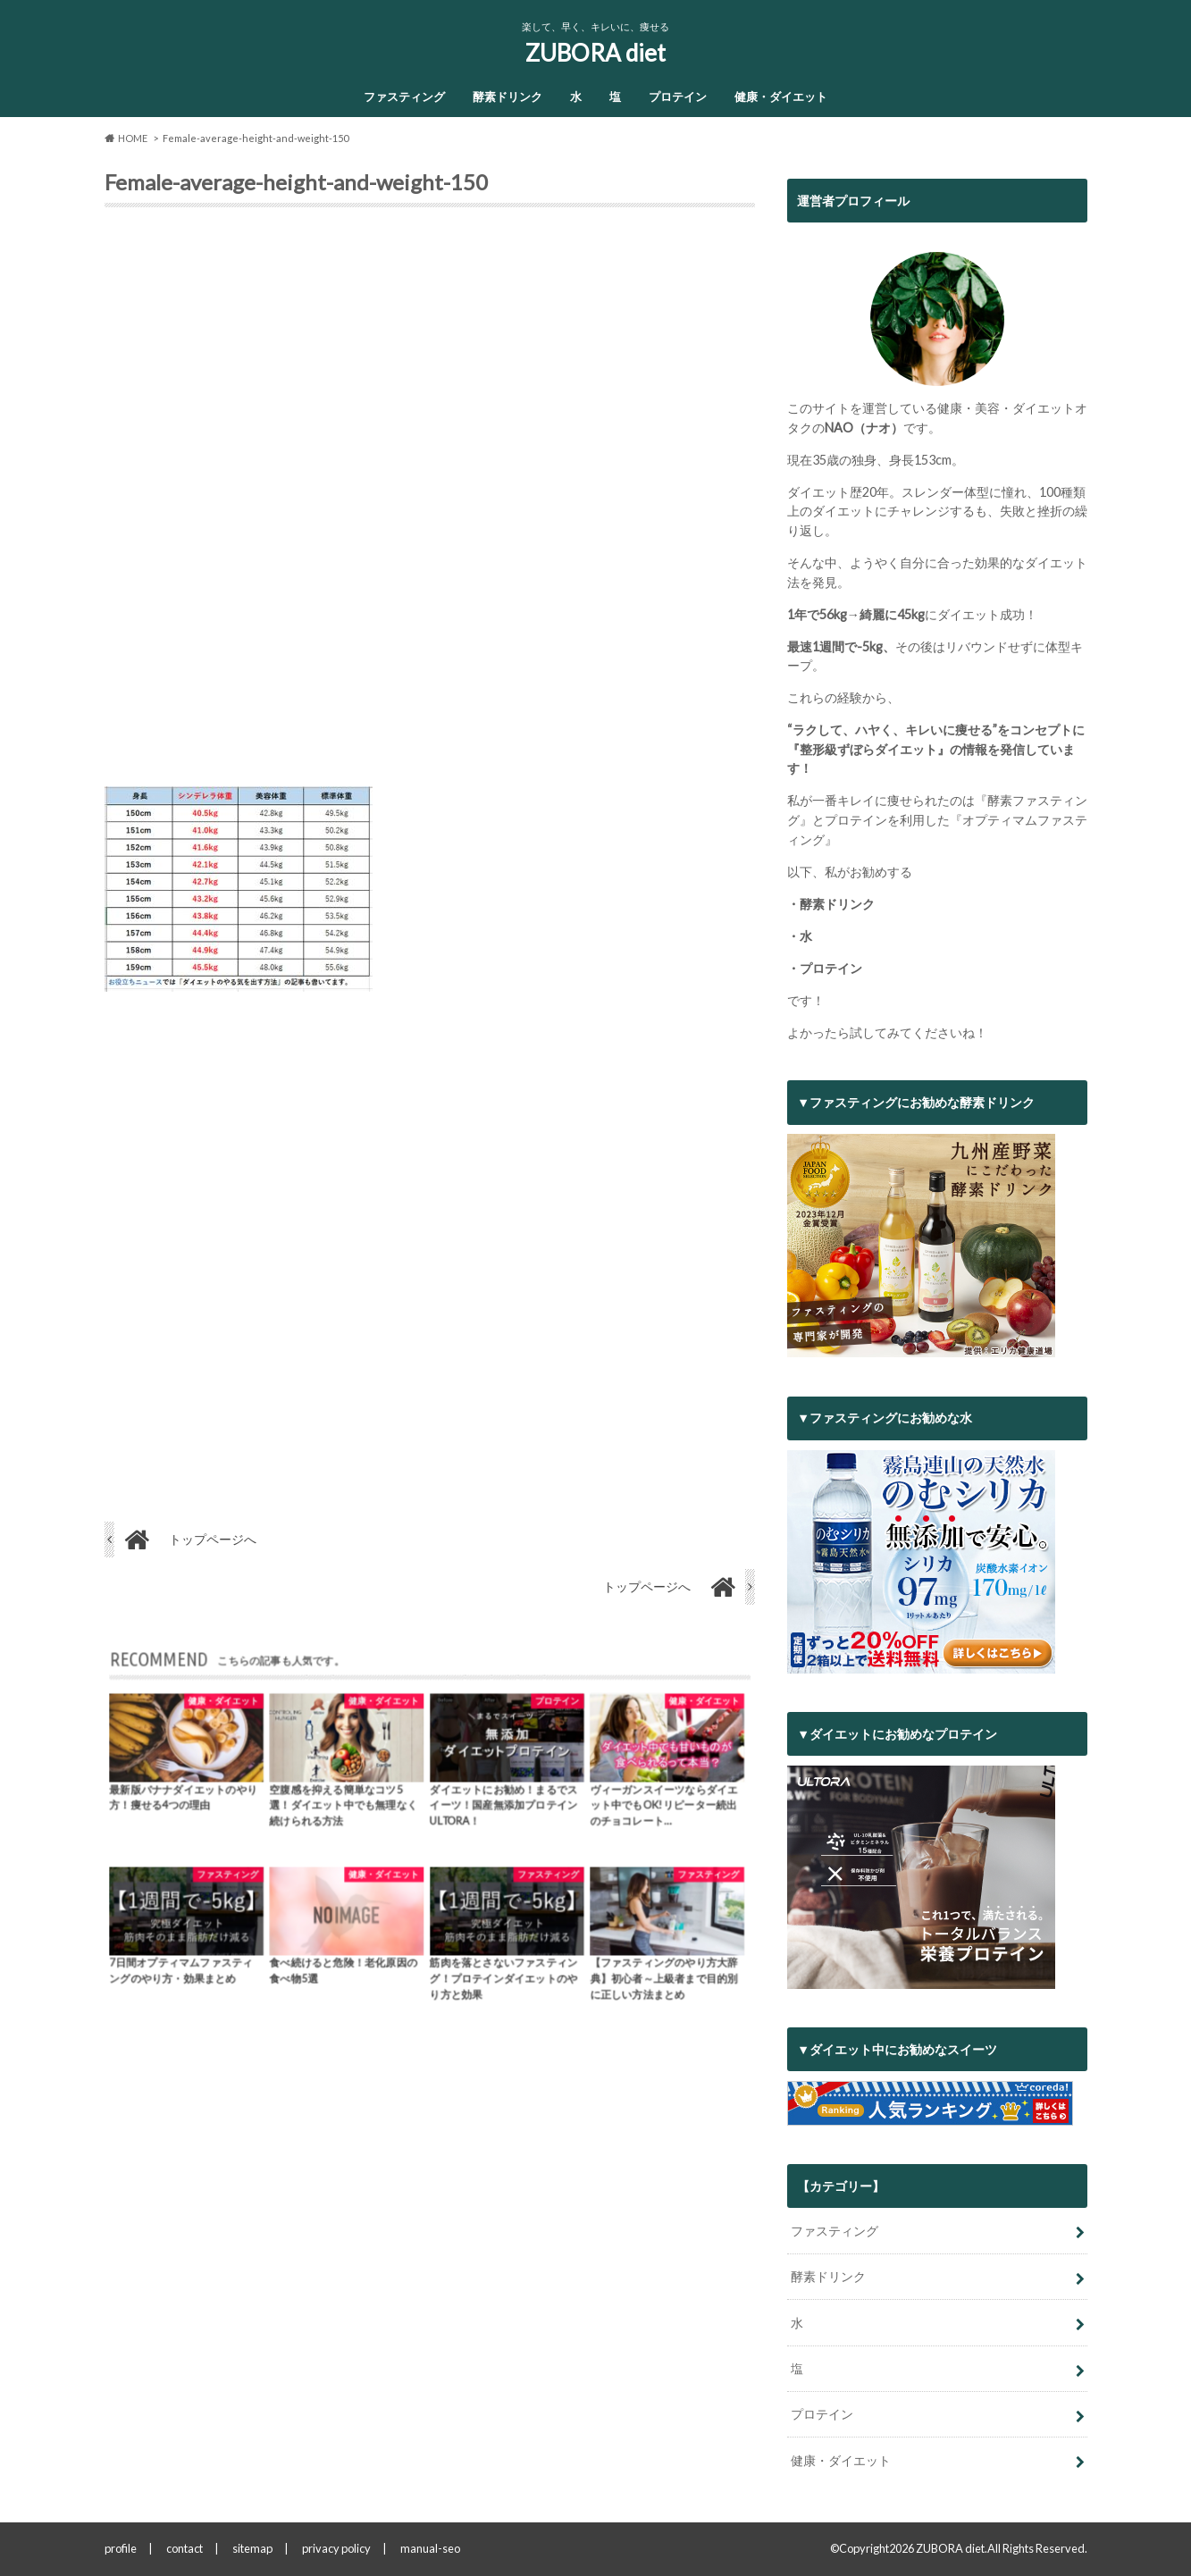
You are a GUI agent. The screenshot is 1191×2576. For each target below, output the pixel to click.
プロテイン (678, 96)
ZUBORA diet (595, 52)
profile (121, 2548)
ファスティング (404, 96)
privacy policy (336, 2548)
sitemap (252, 2548)
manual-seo (430, 2548)
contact (184, 2548)
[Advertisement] (430, 504)
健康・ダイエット (780, 96)
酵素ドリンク (507, 96)
